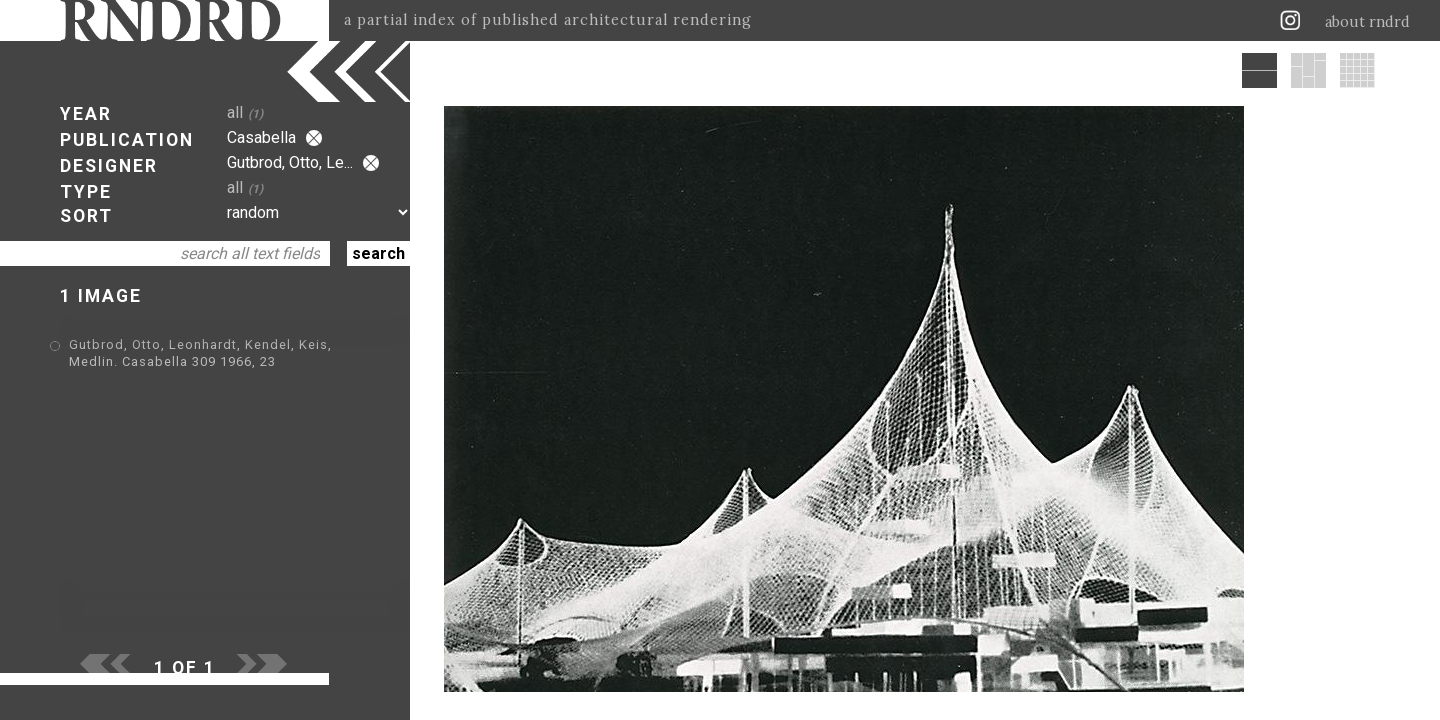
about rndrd (1367, 22)
